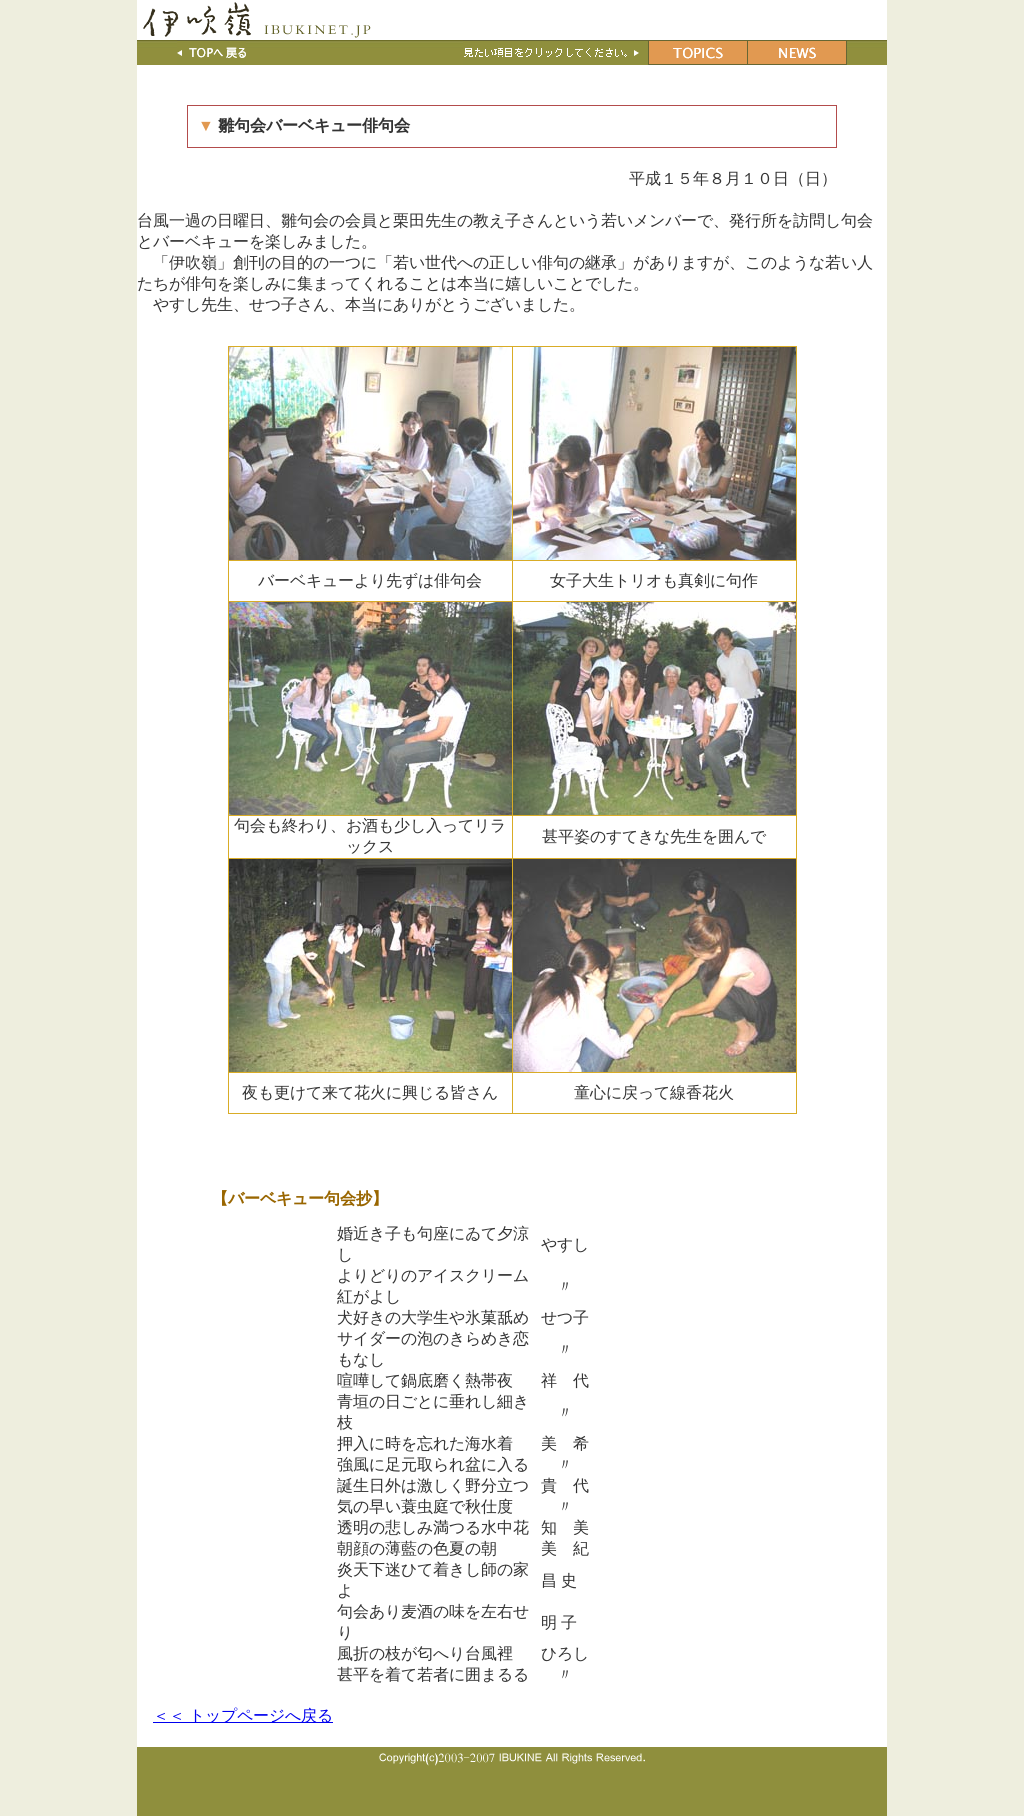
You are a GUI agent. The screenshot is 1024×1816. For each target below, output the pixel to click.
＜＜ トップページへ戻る (243, 1715)
